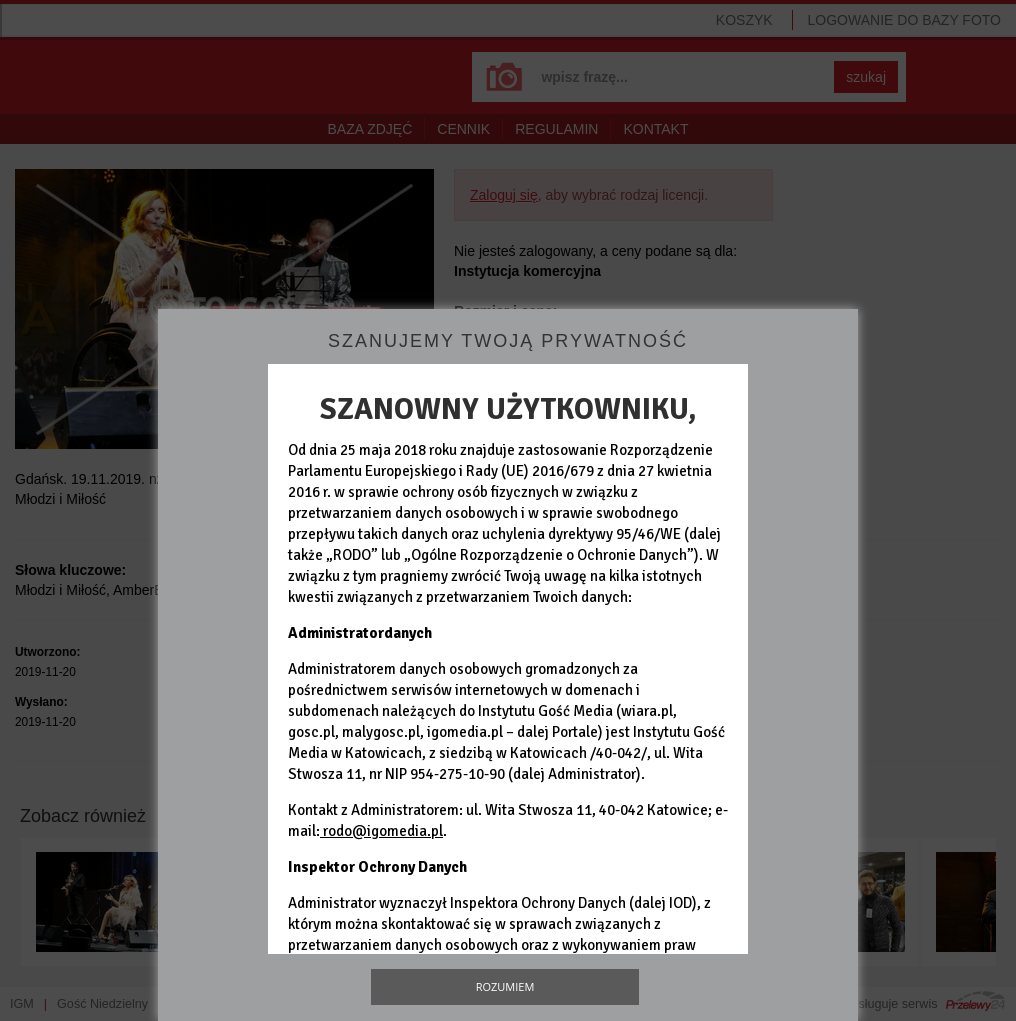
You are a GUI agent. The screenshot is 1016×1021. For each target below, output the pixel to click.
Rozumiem (505, 986)
